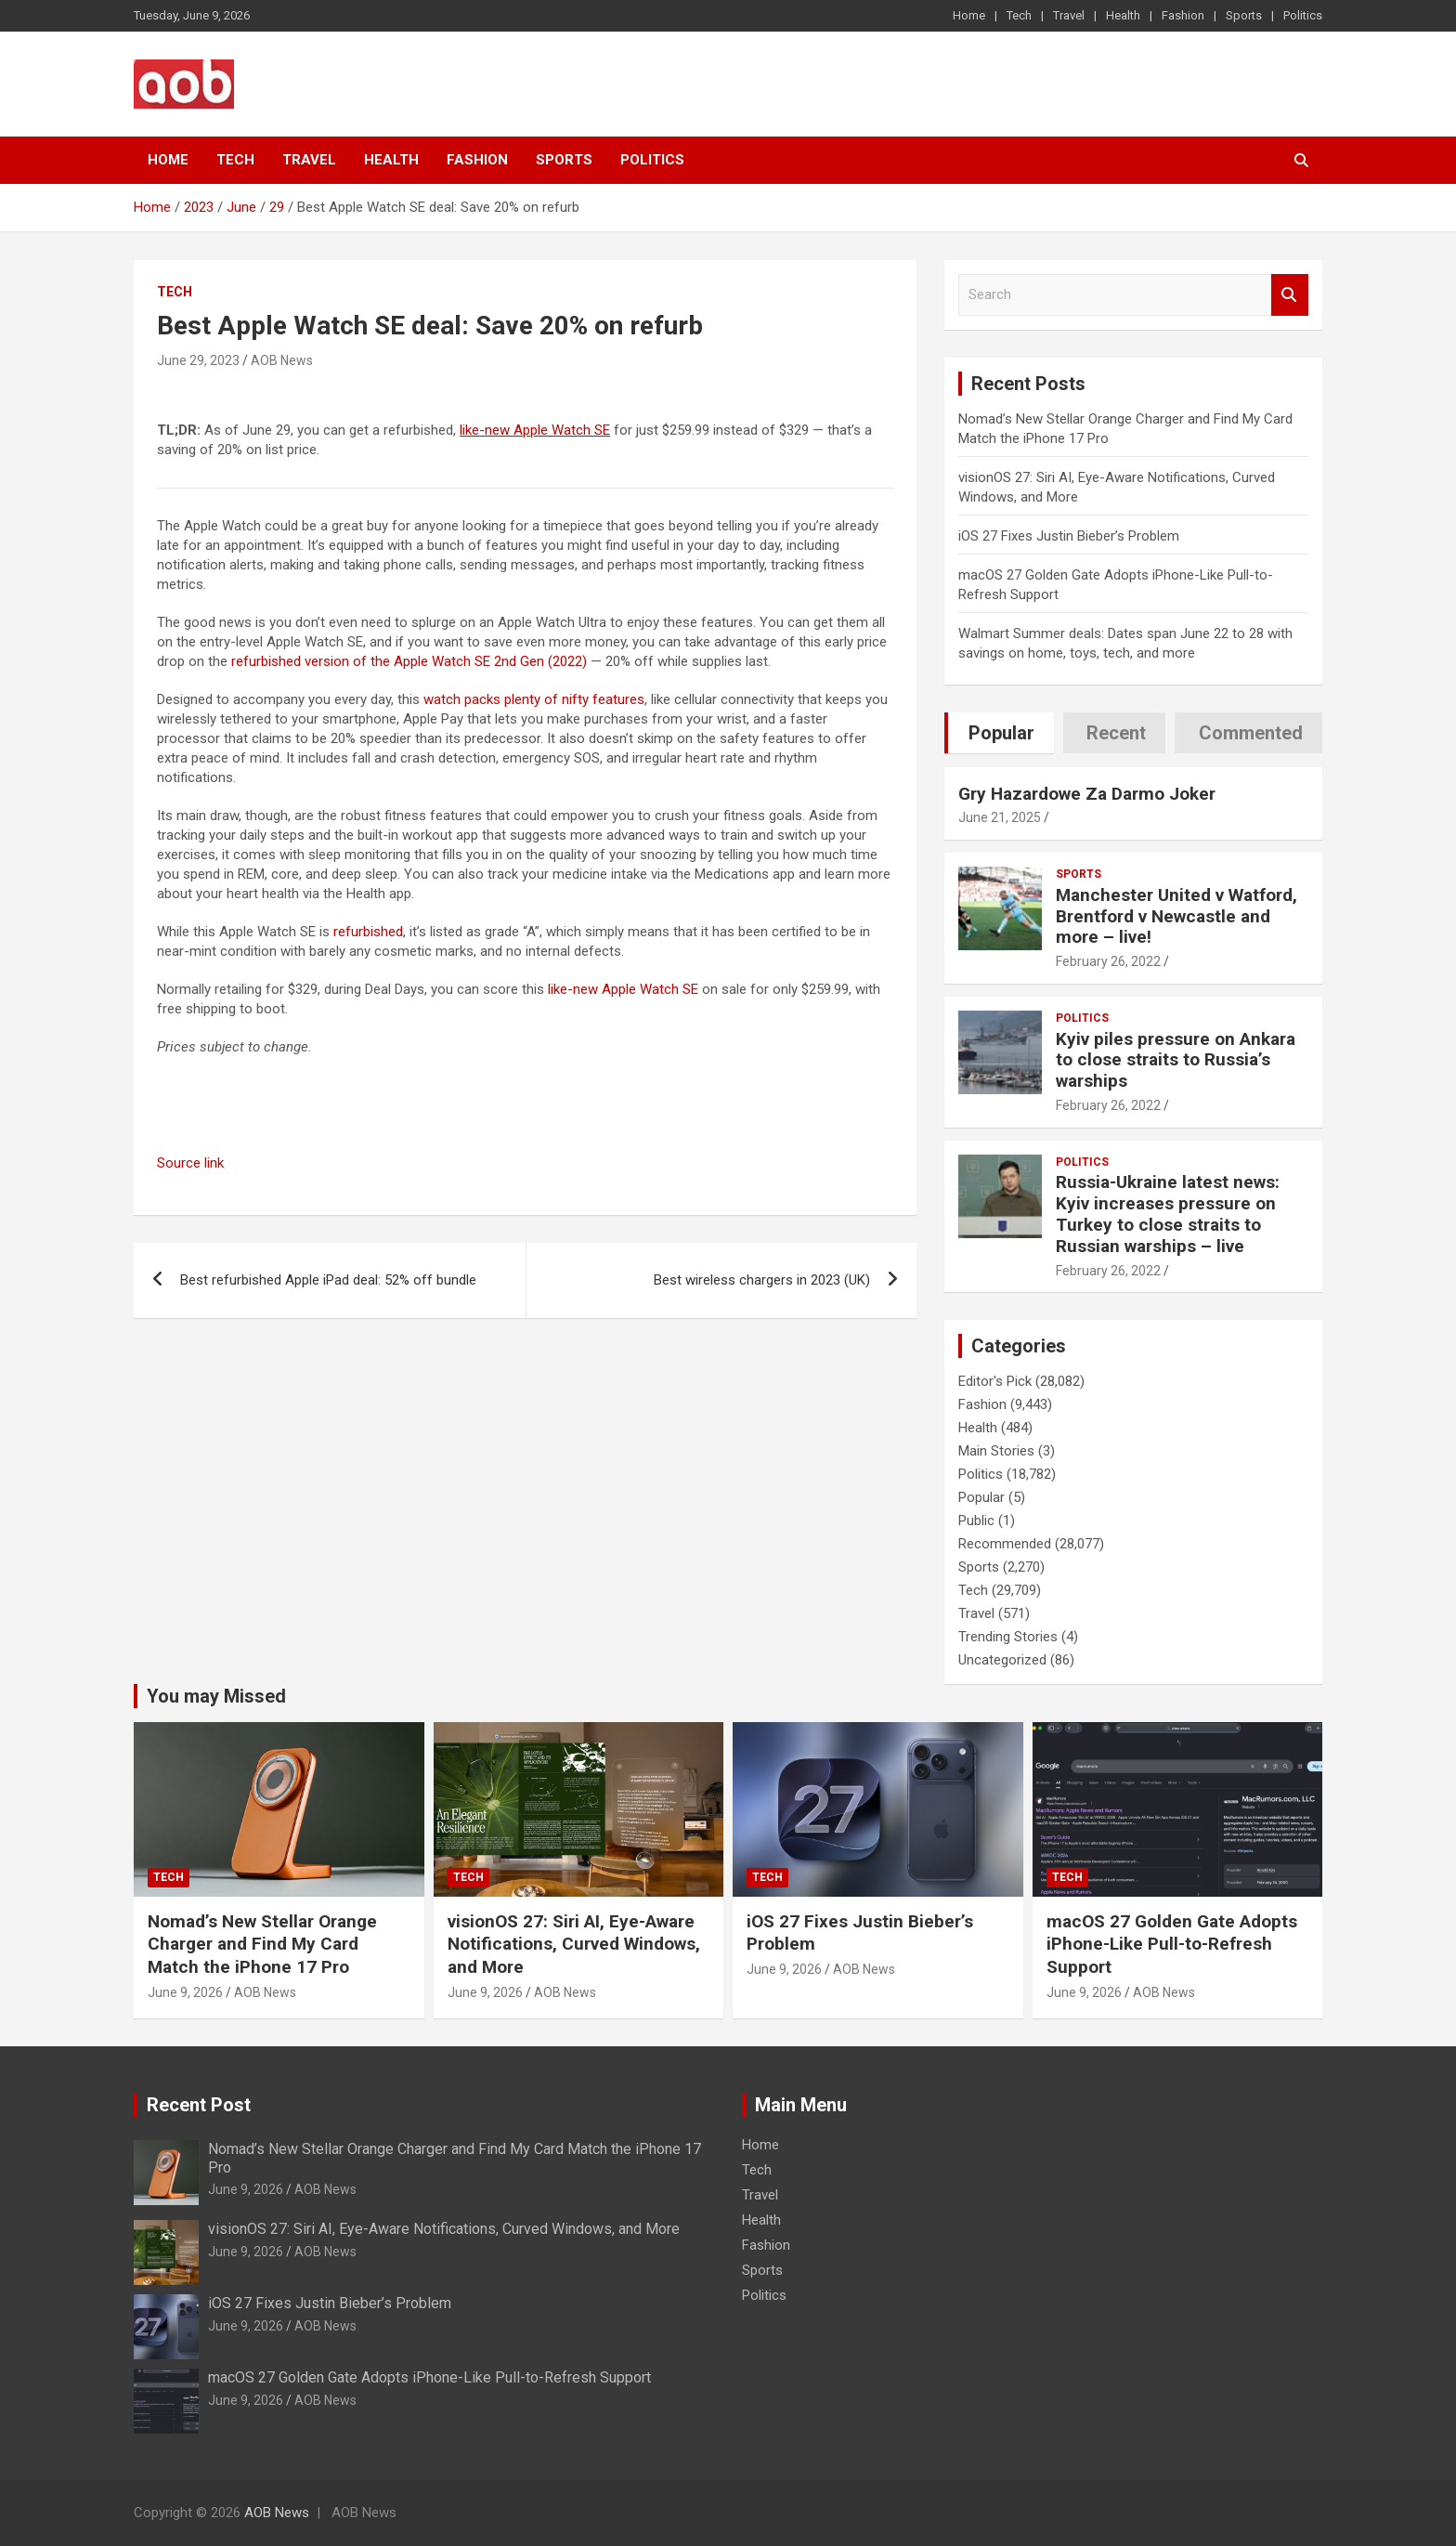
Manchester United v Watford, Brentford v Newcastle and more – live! (1176, 916)
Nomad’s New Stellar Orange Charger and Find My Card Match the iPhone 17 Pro (262, 1944)
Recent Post (199, 2105)
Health (1123, 15)
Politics (1302, 15)
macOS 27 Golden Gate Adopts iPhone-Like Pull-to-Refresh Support (1171, 1944)
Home (969, 15)
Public (976, 1520)
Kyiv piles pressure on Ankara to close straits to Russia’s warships (1175, 1060)
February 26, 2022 (1108, 961)
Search (1289, 295)
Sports (1244, 15)
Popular (981, 1497)
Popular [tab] (1001, 733)
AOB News (282, 360)
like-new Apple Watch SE (623, 989)
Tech (1019, 15)
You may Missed (216, 1696)
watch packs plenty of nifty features (533, 699)
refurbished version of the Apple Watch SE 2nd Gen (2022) (409, 661)
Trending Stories (1008, 1636)
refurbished (368, 931)
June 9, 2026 (185, 1992)
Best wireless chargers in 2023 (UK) (762, 1280)
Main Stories (996, 1451)
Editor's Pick (995, 1381)
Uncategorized (1002, 1660)
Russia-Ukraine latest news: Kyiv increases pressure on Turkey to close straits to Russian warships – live (1168, 1213)
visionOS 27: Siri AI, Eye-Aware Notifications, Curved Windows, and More (574, 1944)
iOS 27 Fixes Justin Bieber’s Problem (1068, 536)
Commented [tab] (1251, 733)
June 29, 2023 (198, 360)
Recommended (1004, 1543)
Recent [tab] (1116, 733)
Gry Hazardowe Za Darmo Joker (1087, 793)
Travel (1069, 15)
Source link (190, 1163)
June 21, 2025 (999, 817)
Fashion (1183, 15)
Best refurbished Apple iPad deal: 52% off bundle (328, 1280)
